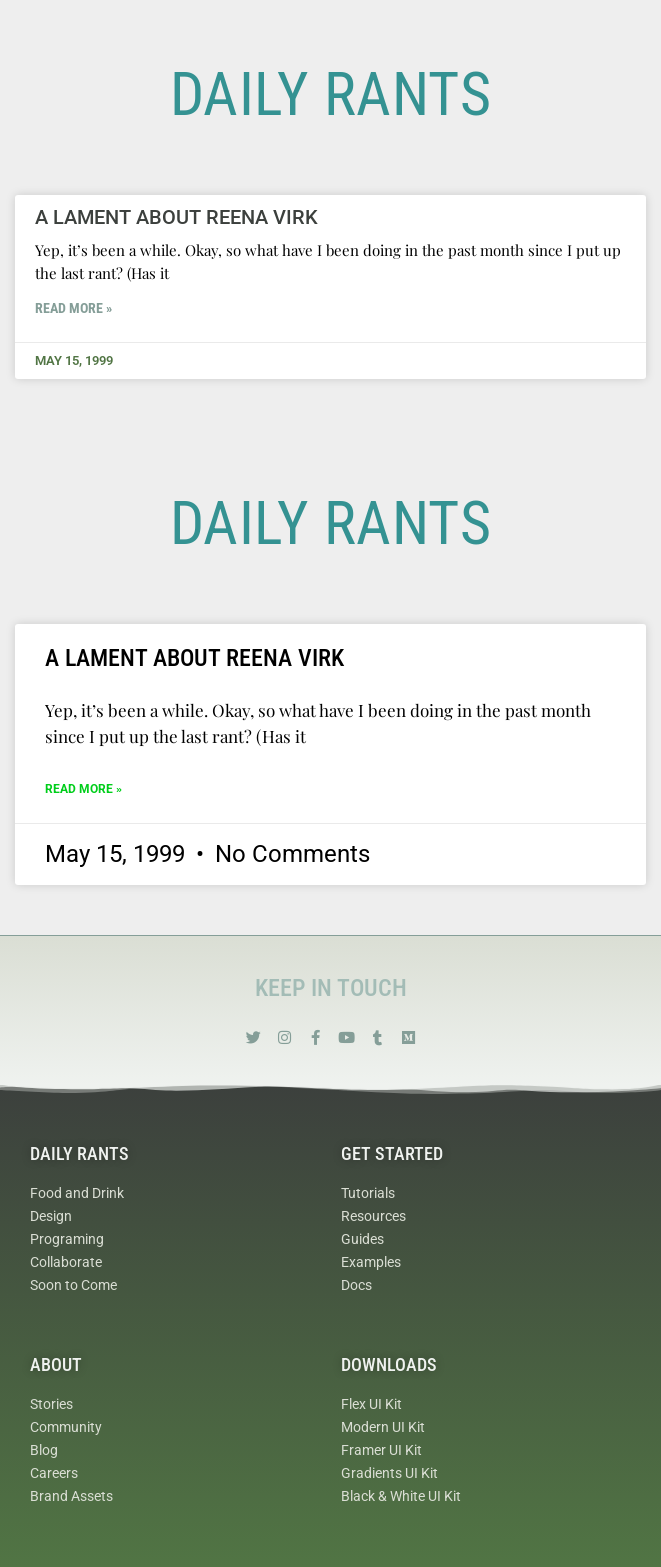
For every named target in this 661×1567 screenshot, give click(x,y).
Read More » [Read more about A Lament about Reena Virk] (73, 308)
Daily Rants (79, 1153)
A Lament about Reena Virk (176, 217)
